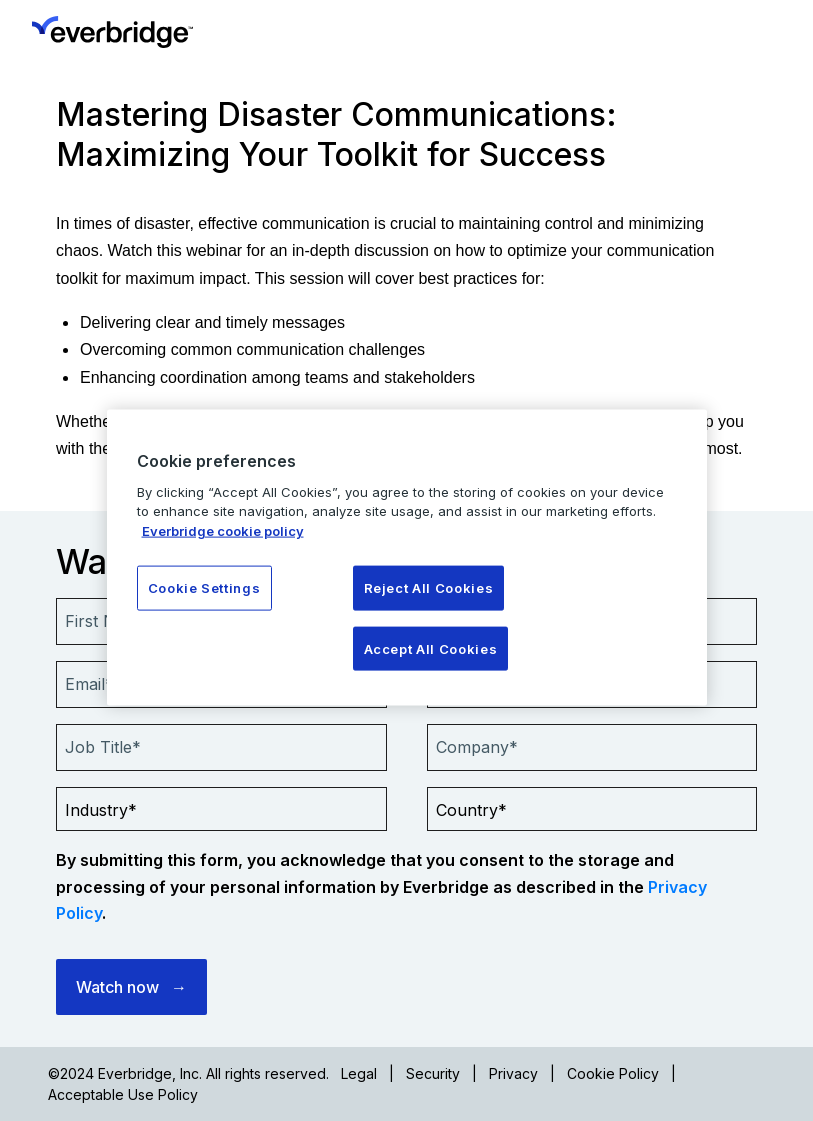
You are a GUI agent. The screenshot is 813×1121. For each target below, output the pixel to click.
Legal (359, 1073)
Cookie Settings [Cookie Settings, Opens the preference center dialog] (204, 588)
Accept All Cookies (431, 648)
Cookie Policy (613, 1073)
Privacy (513, 1073)
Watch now (117, 987)
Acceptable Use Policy (123, 1094)
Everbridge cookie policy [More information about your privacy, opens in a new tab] (223, 530)
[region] (407, 557)
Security (433, 1073)
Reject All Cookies (429, 588)
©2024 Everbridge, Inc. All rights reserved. (188, 1073)
